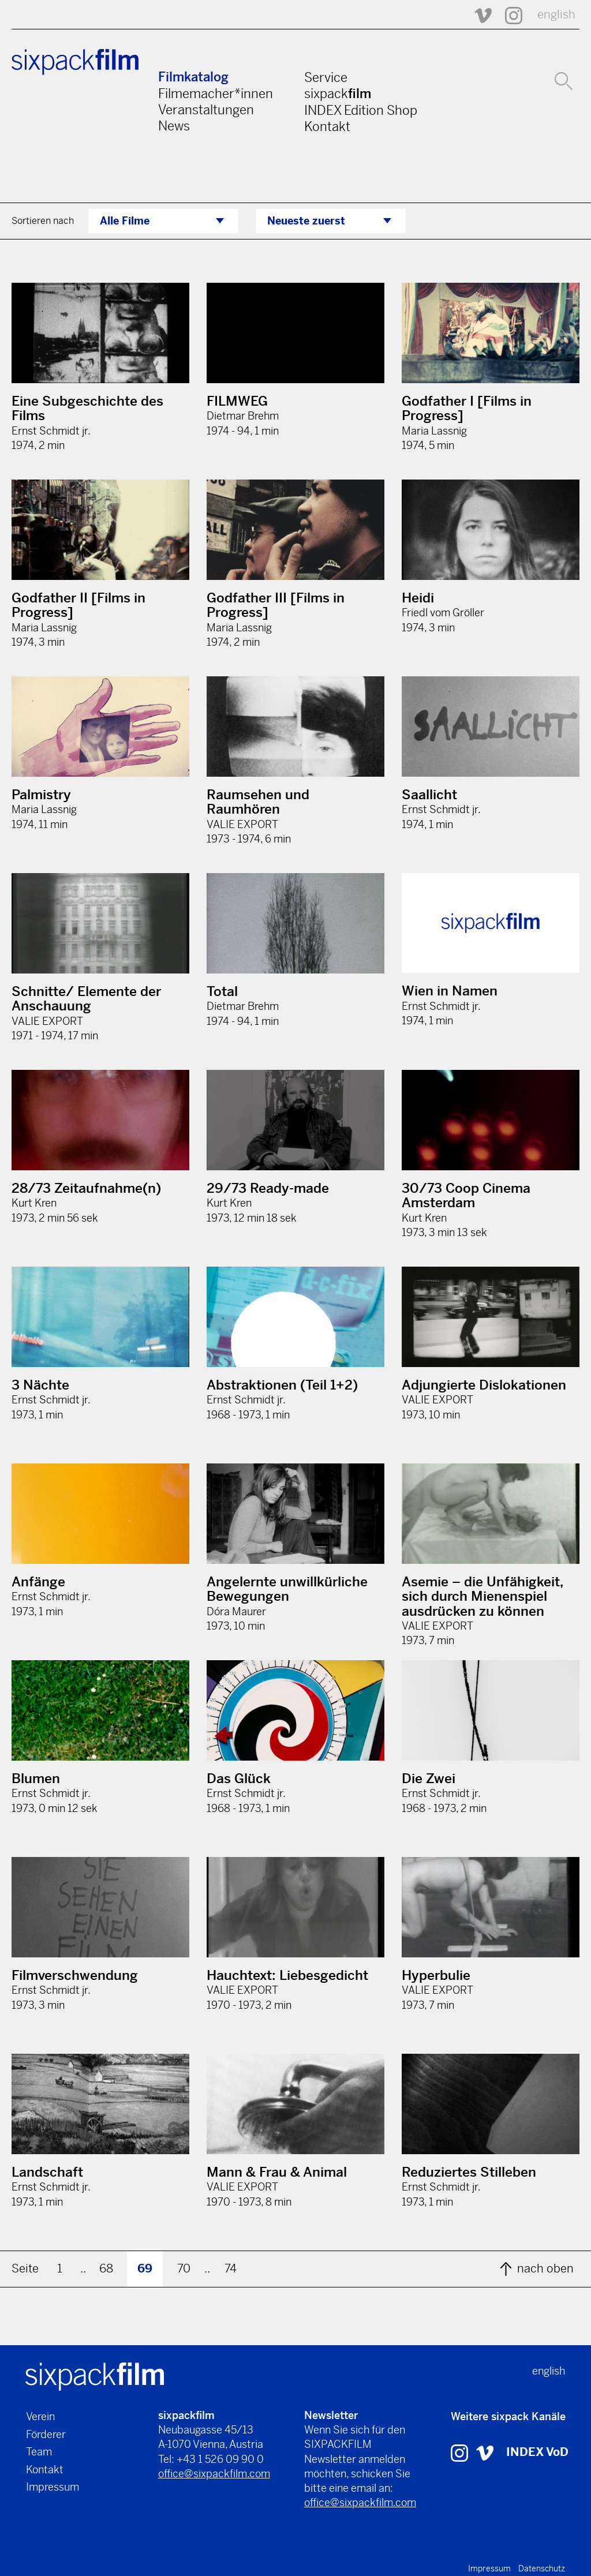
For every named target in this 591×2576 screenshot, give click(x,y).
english (556, 15)
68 (106, 2269)
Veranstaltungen (206, 110)
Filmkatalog (193, 77)
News (174, 126)
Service (325, 77)
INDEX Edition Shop (360, 110)
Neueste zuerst (306, 220)
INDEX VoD (537, 2452)
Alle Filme (124, 220)
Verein (40, 2416)
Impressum (52, 2486)
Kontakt (327, 126)
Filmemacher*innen (215, 93)
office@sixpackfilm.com (214, 2473)
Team (39, 2451)
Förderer (46, 2434)
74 (231, 2269)
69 (144, 2269)
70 (183, 2269)
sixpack (337, 93)
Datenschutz (541, 2568)
